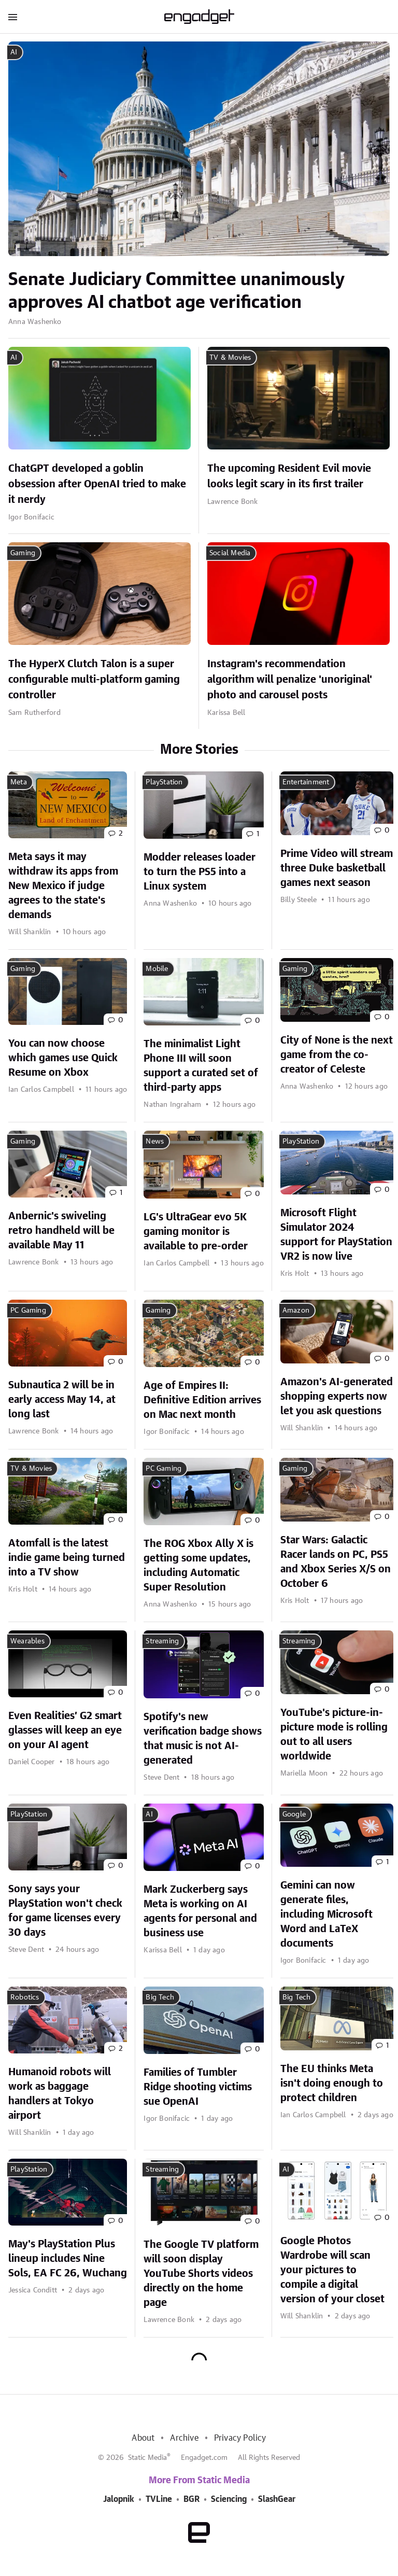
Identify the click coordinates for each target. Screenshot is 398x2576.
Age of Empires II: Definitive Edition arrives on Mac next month (202, 1400)
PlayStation (164, 782)
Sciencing (229, 2499)
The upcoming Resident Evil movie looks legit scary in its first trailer (289, 476)
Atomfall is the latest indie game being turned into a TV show (66, 1558)
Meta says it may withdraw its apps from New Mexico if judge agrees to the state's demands (63, 886)
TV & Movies (230, 357)
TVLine (159, 2499)
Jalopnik (118, 2499)
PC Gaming (28, 1310)
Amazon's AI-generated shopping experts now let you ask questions (336, 1396)
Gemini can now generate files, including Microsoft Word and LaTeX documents (326, 1914)
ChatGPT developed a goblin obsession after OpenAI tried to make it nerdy (97, 484)
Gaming (22, 553)
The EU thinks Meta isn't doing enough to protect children (331, 2083)
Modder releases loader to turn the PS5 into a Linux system (199, 872)
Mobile (157, 969)
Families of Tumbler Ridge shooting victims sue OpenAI (198, 2087)
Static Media (147, 2457)
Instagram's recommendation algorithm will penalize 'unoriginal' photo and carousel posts (289, 679)
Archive (184, 2438)
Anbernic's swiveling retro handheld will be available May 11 (61, 1230)
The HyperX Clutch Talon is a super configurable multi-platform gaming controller (94, 679)
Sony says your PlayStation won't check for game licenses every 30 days (65, 1911)
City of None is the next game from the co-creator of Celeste (336, 1055)
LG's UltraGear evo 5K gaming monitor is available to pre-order (196, 1231)
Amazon (295, 1310)
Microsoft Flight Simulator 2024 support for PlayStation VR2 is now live (336, 1235)
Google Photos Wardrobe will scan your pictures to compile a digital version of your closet (332, 2270)
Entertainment (306, 782)
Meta (18, 782)
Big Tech (160, 1997)
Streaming (162, 1641)
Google (294, 1814)
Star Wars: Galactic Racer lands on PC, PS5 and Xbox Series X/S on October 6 (335, 1562)
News (155, 1141)
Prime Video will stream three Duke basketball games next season (336, 868)
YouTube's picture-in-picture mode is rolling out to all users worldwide (334, 1735)
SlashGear (276, 2499)
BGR (191, 2499)
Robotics (24, 1997)
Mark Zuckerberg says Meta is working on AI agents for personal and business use (200, 1911)
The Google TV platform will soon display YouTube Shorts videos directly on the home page (201, 2274)
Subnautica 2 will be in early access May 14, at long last (62, 1399)
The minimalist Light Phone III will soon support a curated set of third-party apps (201, 1066)
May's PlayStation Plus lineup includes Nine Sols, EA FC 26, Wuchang (67, 2258)
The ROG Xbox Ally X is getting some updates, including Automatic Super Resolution (198, 1566)
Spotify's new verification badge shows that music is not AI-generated (203, 1739)
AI (13, 52)
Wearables (27, 1641)
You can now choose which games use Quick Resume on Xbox (63, 1058)
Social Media (229, 553)
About (143, 2438)
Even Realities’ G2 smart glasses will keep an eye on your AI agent (65, 1730)
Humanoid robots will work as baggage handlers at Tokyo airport (59, 2094)
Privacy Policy (240, 2438)
